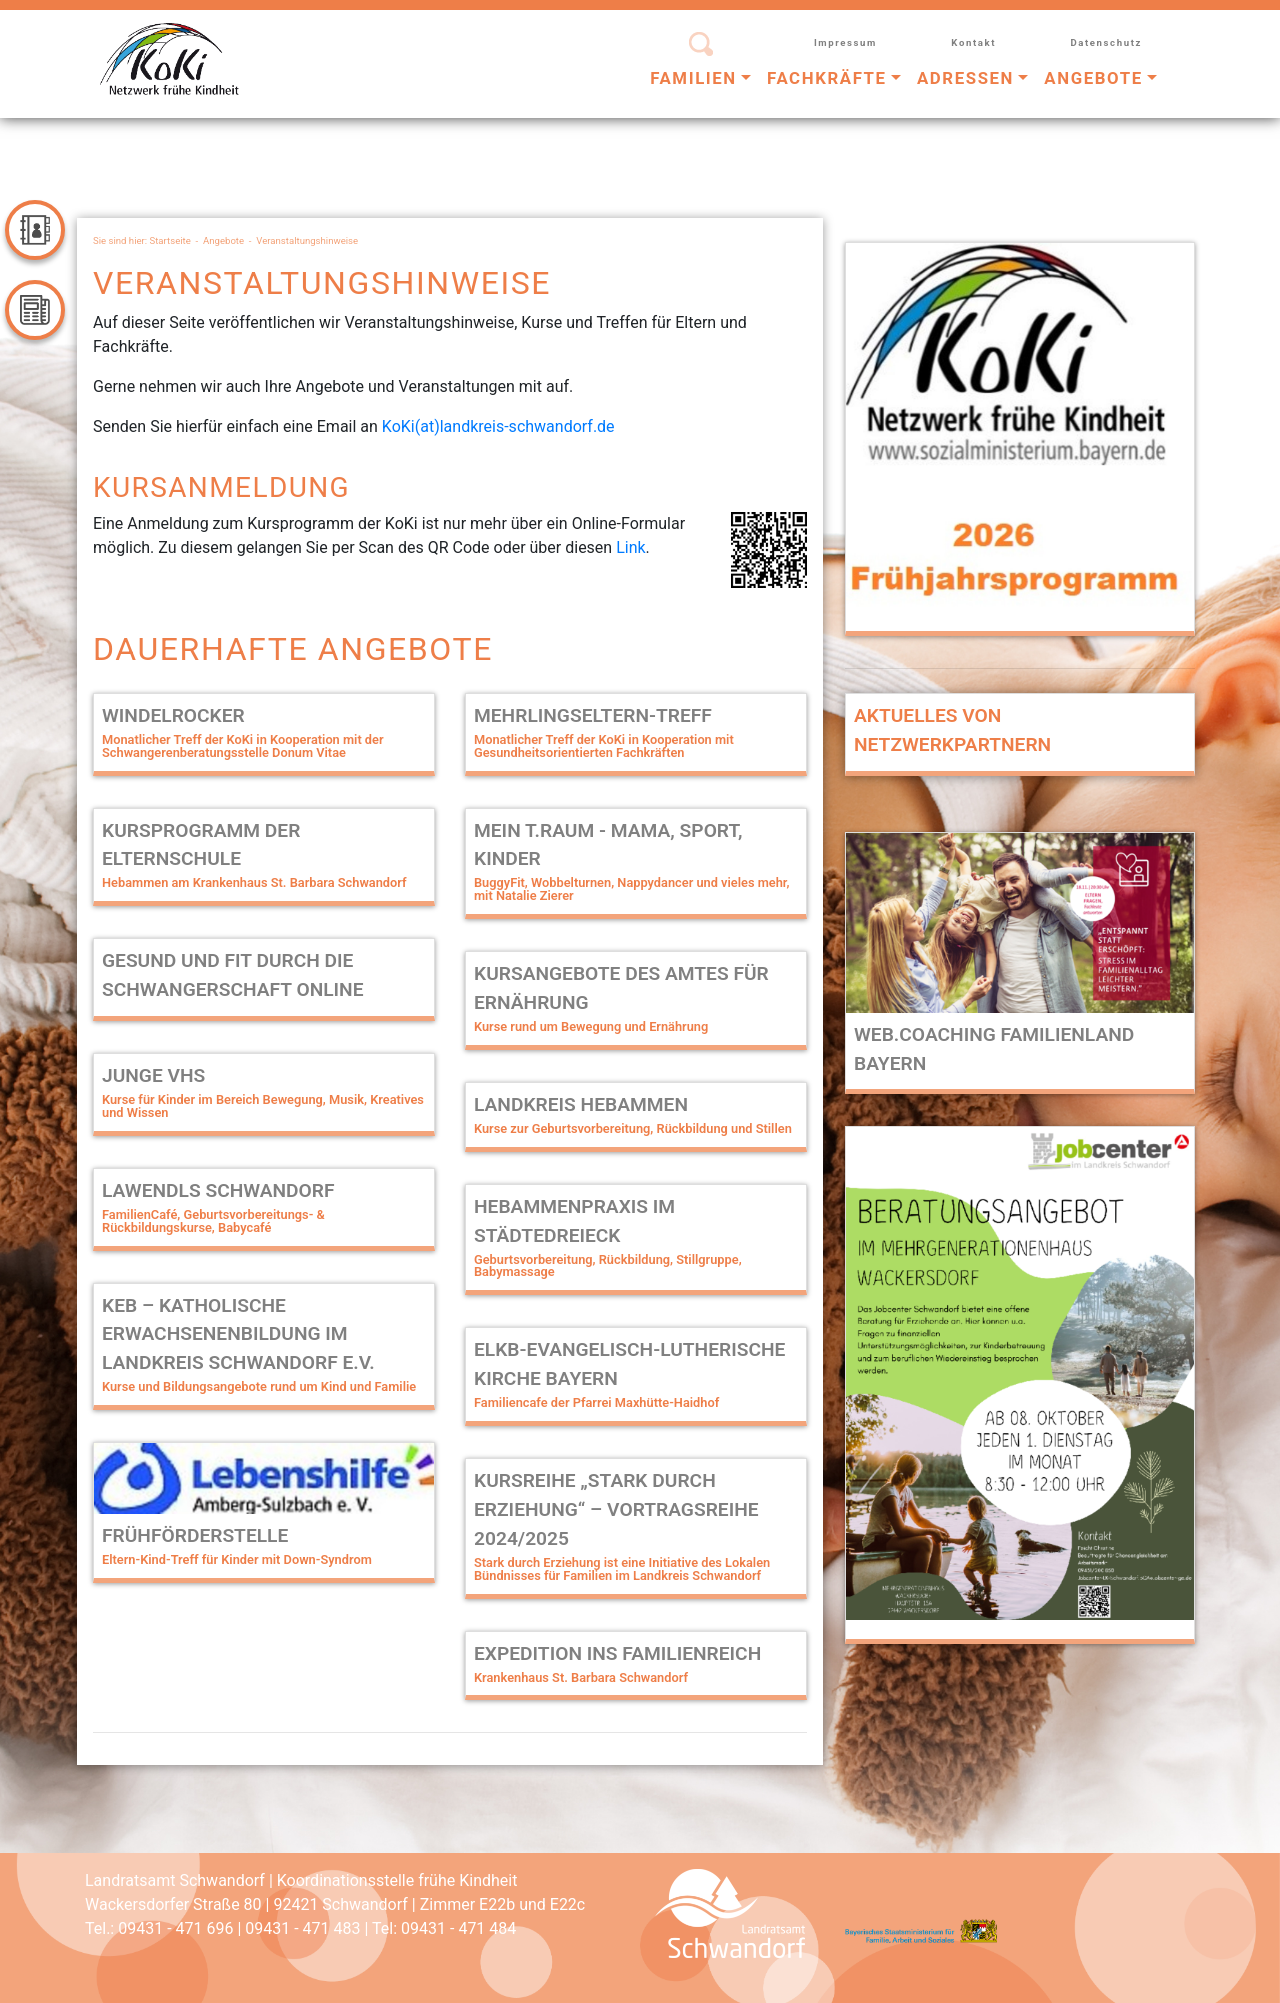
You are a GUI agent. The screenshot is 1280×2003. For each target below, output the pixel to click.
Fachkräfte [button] (827, 78)
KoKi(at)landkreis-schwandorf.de (498, 426)
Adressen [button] (965, 78)
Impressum (845, 42)
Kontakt (973, 42)
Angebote (223, 240)
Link (630, 547)
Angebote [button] (1093, 78)
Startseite (170, 240)
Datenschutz (1106, 42)
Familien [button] (693, 78)
